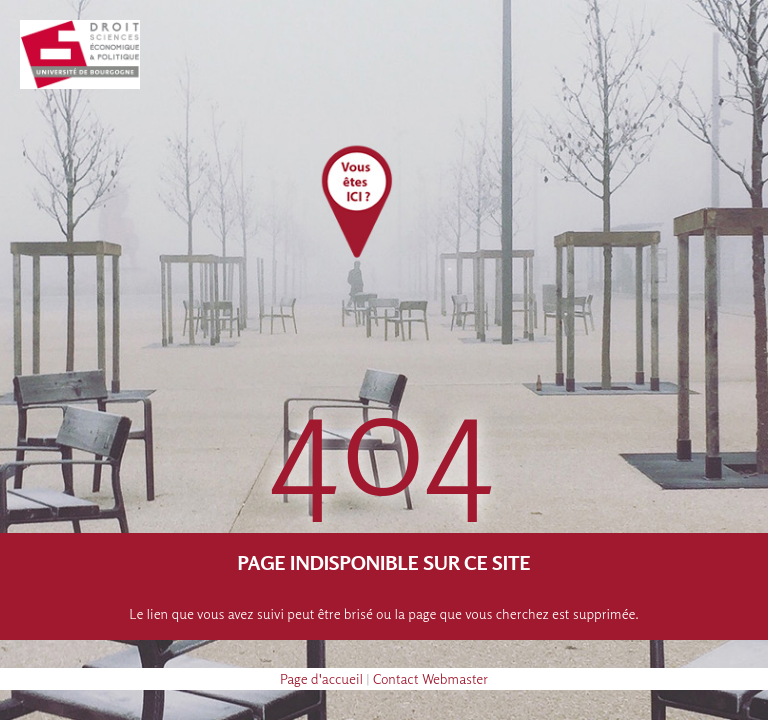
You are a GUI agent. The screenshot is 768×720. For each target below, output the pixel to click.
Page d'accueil (321, 678)
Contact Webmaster (430, 678)
